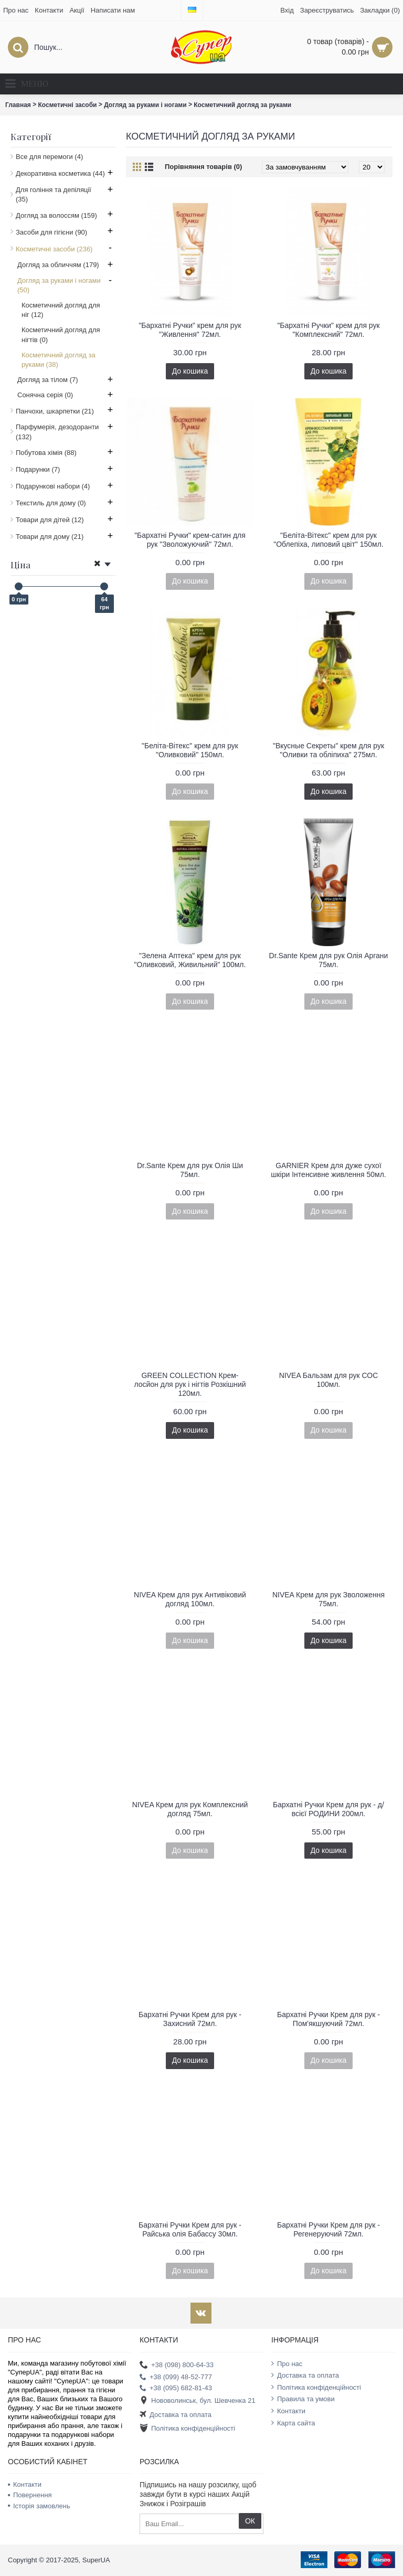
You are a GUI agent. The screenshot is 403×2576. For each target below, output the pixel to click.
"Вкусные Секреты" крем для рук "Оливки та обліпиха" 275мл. (328, 750)
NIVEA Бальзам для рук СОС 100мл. (328, 1379)
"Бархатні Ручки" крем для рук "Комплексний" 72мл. (328, 329)
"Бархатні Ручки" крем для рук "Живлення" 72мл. (190, 329)
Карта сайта (293, 2423)
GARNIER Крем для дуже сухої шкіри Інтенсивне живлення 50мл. (328, 1170)
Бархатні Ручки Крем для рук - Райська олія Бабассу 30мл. (190, 2229)
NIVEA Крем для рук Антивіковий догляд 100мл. (190, 1599)
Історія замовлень (39, 2506)
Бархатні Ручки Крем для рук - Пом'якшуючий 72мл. (328, 2019)
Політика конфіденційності (187, 2428)
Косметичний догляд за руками (242, 105)
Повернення (30, 2495)
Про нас (286, 2363)
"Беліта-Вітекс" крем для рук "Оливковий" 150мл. (190, 750)
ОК (250, 2521)
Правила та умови (303, 2398)
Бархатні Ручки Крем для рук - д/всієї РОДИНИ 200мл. (328, 1809)
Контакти (288, 2411)
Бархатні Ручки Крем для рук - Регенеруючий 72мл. (328, 2229)
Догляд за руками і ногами (145, 105)
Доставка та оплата (175, 2414)
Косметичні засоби (67, 105)
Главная (18, 105)
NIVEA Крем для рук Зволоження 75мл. (328, 1599)
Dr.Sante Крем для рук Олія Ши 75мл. (190, 1170)
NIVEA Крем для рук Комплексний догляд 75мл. (190, 1809)
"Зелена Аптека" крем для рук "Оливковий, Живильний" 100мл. (190, 960)
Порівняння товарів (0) (203, 167)
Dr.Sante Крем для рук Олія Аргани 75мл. (328, 960)
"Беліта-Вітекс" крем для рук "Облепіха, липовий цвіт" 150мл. (328, 539)
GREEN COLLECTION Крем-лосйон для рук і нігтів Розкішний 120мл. (190, 1384)
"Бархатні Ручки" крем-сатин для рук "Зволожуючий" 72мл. (190, 539)
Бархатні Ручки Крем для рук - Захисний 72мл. (190, 2019)
